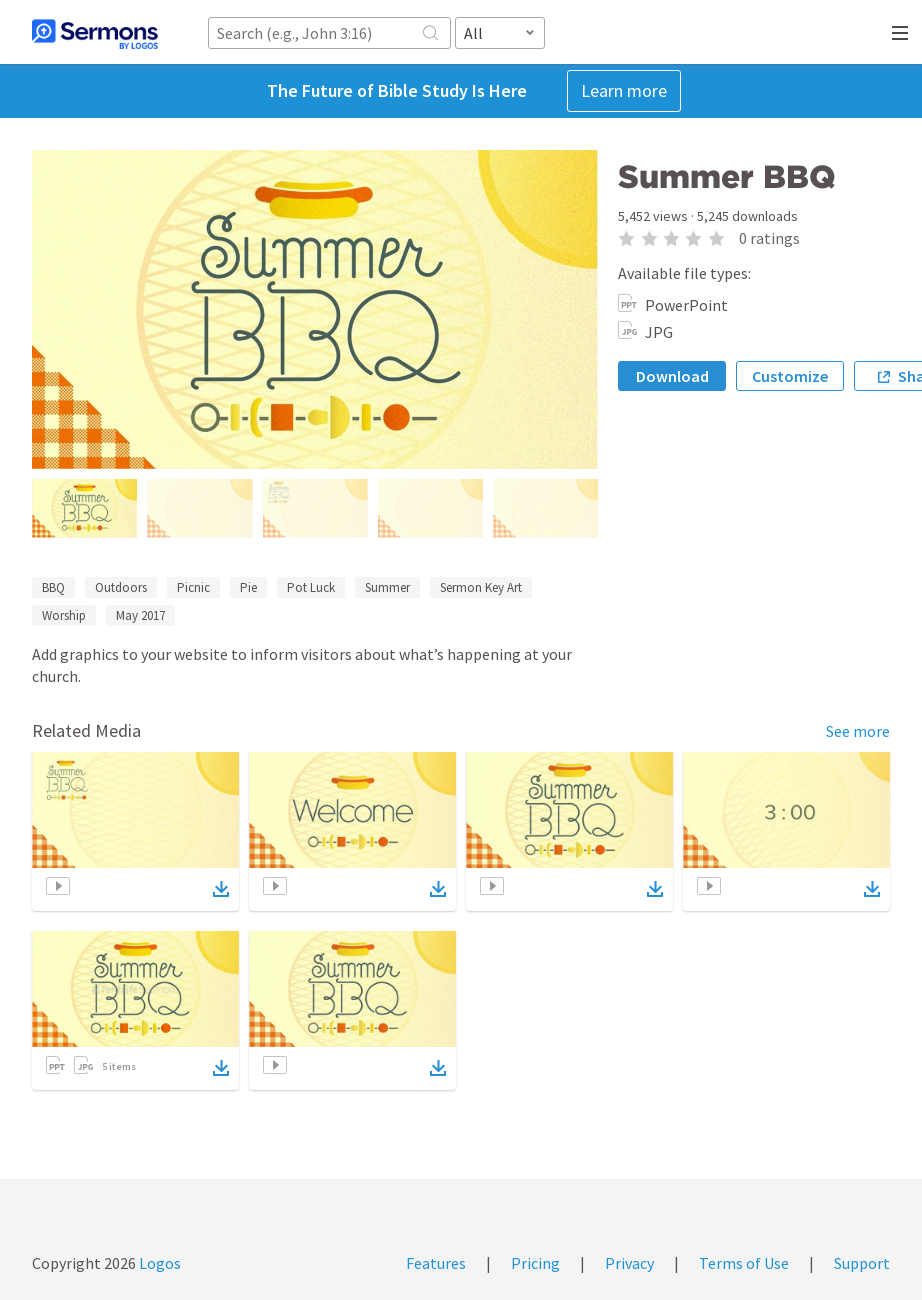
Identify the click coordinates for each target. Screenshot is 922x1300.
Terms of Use (744, 1263)
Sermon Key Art (481, 587)
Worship (64, 615)
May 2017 (140, 615)
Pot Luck (311, 587)
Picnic (193, 587)
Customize (790, 376)
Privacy (629, 1263)
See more (858, 731)
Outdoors (121, 587)
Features (436, 1263)
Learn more (624, 90)
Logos (158, 1263)
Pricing (535, 1263)
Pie (248, 587)
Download (672, 376)
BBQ (53, 587)
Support (862, 1263)
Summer (387, 587)
